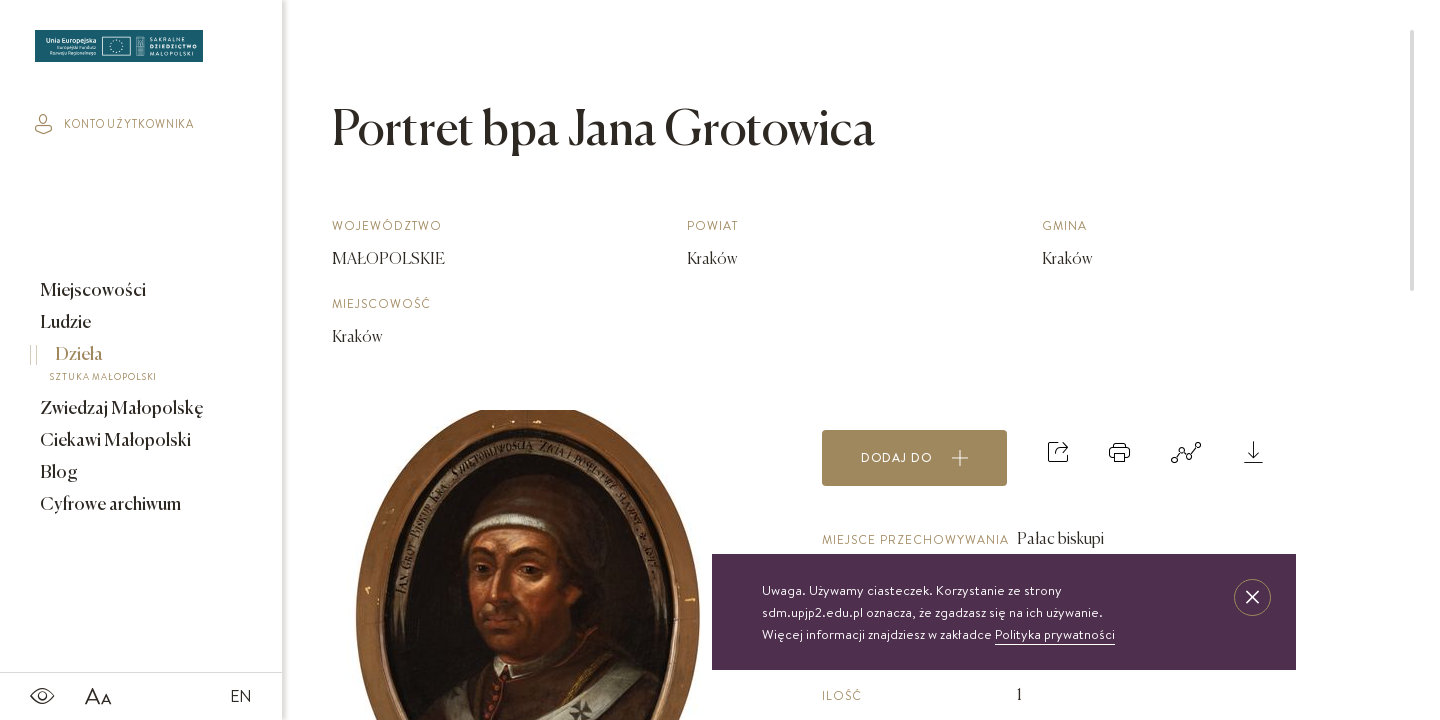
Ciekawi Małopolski (114, 441)
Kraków (357, 338)
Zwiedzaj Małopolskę (120, 409)
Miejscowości (91, 291)
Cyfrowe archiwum (109, 505)
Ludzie (64, 323)
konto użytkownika (114, 124)
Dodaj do (915, 458)
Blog (57, 473)
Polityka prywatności (1055, 634)
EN (241, 696)
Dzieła (127, 367)
